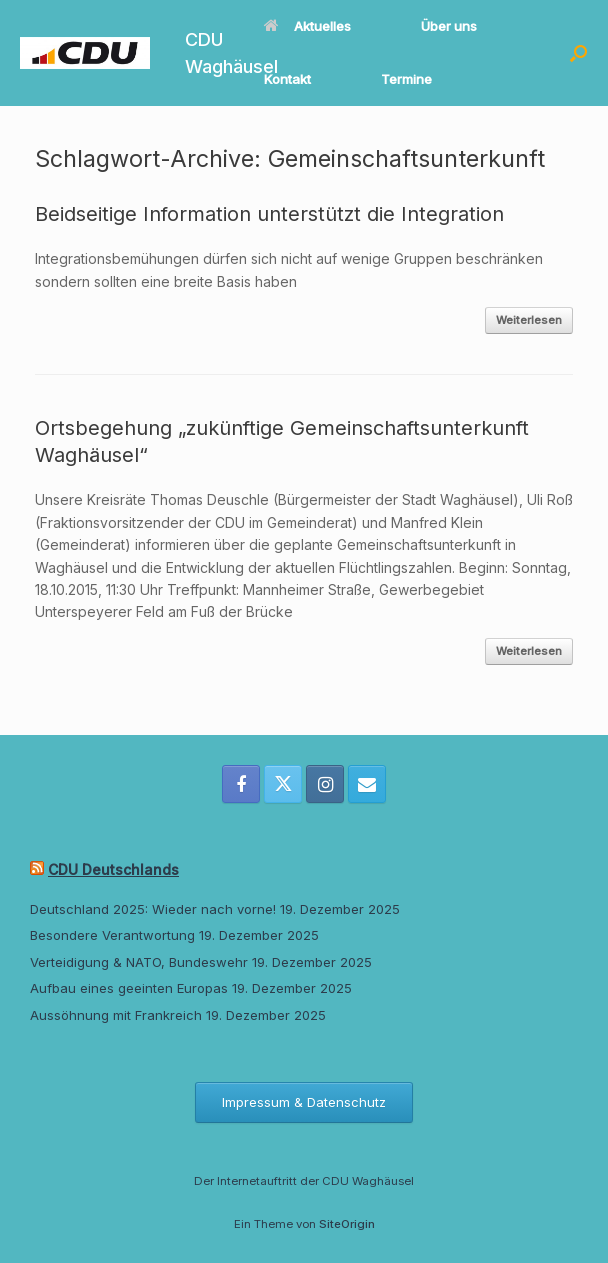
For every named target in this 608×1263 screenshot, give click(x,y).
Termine (406, 79)
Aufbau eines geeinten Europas (129, 988)
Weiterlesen (529, 320)
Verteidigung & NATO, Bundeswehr (139, 962)
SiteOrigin (347, 1224)
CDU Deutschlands (113, 869)
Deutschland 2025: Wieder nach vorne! (153, 909)
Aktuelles (307, 26)
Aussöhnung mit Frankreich (116, 1015)
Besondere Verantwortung (112, 935)
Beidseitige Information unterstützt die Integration (269, 214)
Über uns (449, 26)
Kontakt (287, 79)
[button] (578, 53)
